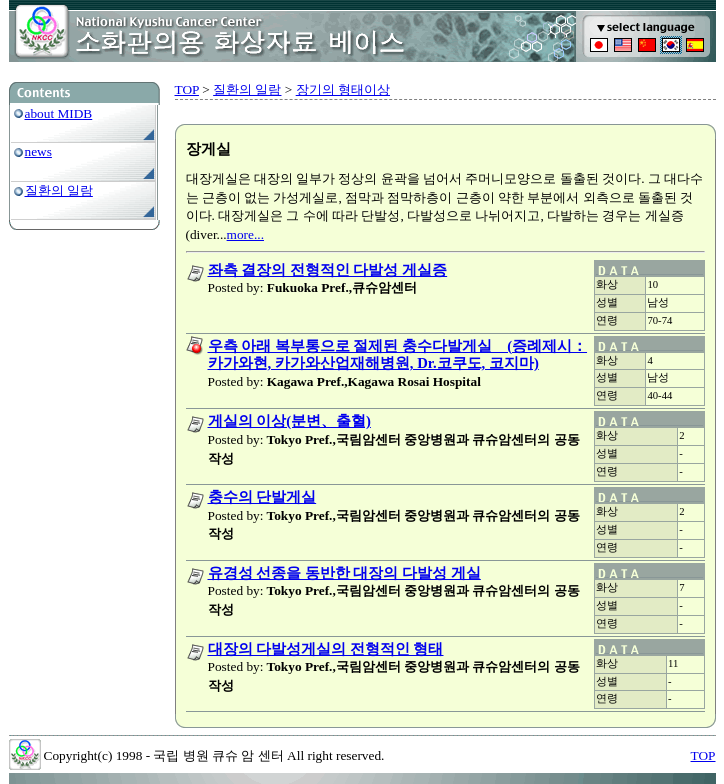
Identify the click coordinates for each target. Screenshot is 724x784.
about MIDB (59, 113)
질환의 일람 (59, 190)
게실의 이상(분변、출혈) (289, 421)
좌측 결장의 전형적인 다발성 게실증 (328, 270)
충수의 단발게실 (262, 497)
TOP (187, 89)
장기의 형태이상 (343, 89)
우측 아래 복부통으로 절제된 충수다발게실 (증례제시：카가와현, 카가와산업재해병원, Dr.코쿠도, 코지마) (398, 355)
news (38, 151)
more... (245, 234)
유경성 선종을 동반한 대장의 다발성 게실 (344, 573)
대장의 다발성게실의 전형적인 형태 (326, 649)
